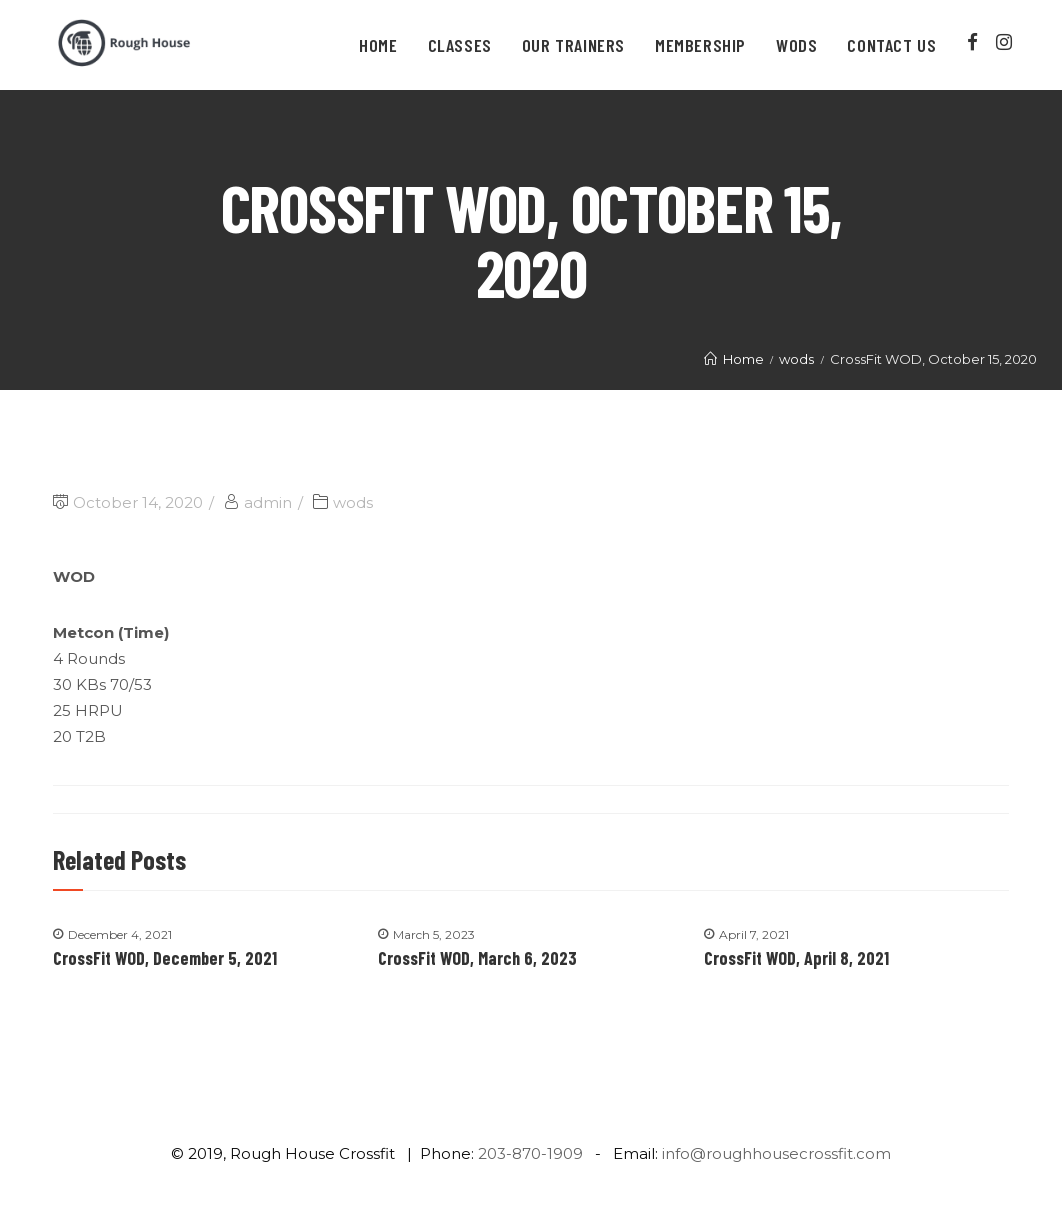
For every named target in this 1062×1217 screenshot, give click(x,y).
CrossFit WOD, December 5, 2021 (165, 958)
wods (353, 502)
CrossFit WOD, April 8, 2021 (796, 958)
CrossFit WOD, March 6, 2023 (477, 958)
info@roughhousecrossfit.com (776, 1153)
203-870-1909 (530, 1153)
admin (268, 502)
